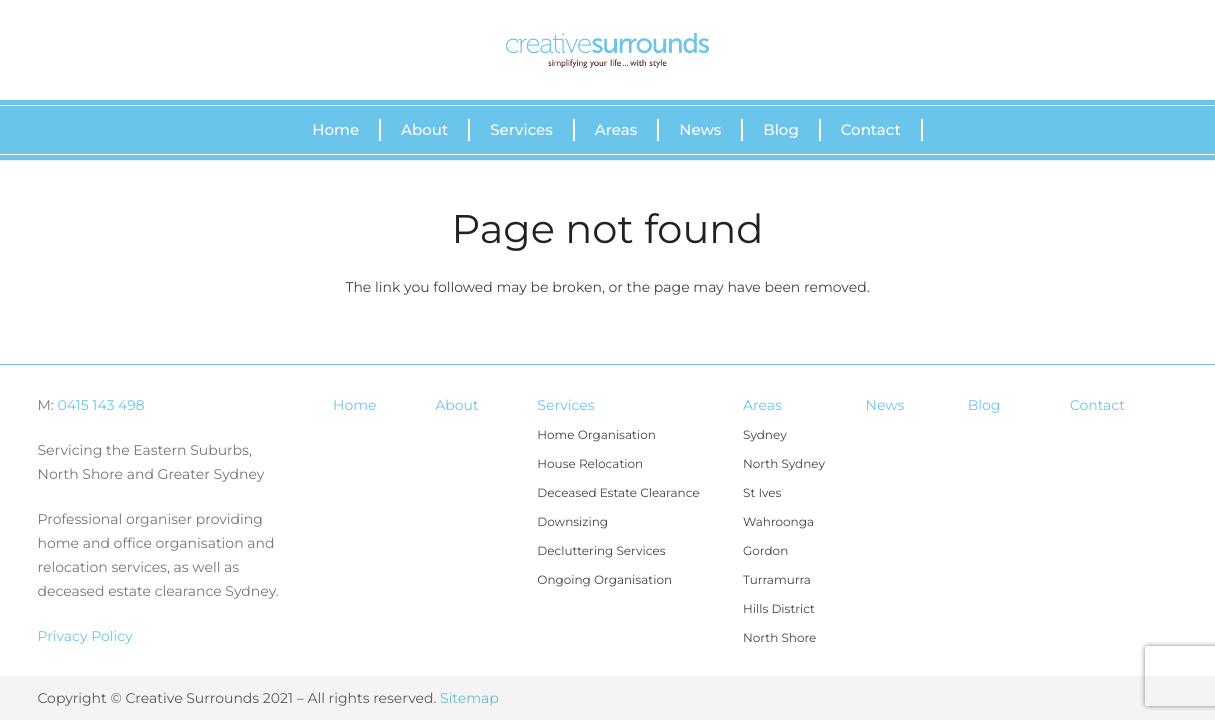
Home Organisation (596, 435)
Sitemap (469, 698)
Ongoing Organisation (604, 580)
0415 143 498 (101, 405)
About (456, 405)
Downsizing (572, 522)
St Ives (762, 493)
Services (565, 405)
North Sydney (784, 464)
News (885, 405)
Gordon (765, 551)
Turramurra (777, 580)
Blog (984, 405)
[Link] (607, 50)
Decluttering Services (601, 551)
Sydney (765, 435)
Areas (762, 405)
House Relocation (590, 464)
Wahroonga (778, 522)
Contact (1097, 405)
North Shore (779, 638)
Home (354, 405)
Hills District (779, 609)
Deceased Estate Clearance (618, 493)
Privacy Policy (85, 636)
